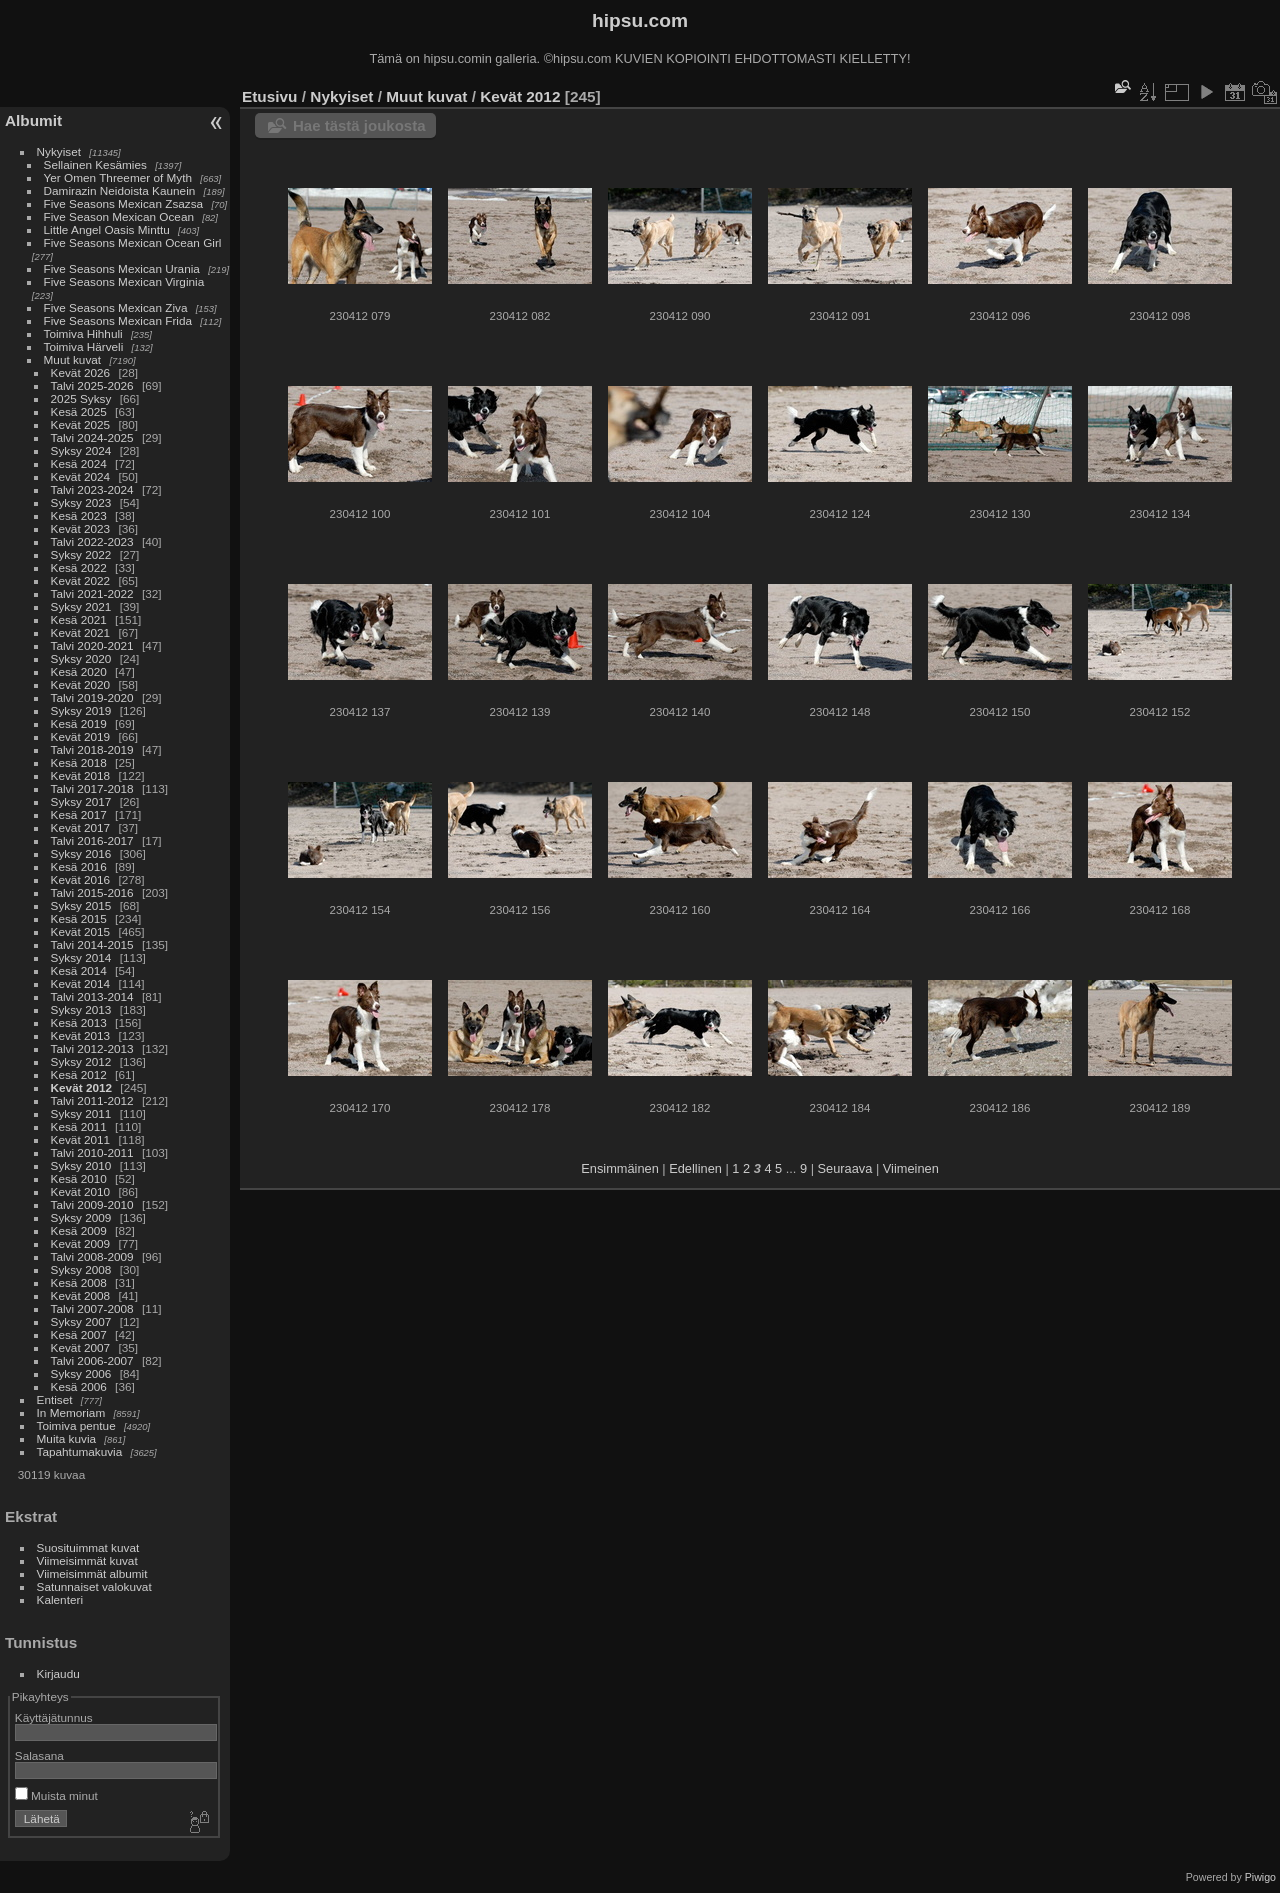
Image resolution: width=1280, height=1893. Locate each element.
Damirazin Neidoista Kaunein (120, 190)
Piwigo (1260, 1877)
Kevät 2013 (81, 1035)
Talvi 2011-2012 (92, 1100)
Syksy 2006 (81, 1373)
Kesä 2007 (79, 1334)
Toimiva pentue (76, 1425)
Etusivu (269, 96)
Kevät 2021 (81, 632)
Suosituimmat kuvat (88, 1547)
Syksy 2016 (81, 853)
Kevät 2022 (81, 580)
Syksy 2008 (81, 1269)
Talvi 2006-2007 (92, 1360)
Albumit (33, 120)
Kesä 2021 (79, 619)
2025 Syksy (81, 398)
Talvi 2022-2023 (92, 541)
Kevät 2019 (81, 736)
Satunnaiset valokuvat (94, 1586)
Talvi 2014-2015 (92, 944)
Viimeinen (911, 1168)
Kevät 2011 (81, 1139)
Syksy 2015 (81, 905)
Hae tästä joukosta (359, 125)
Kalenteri (60, 1599)
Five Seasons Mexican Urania (122, 268)
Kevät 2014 (81, 983)
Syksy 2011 (81, 1113)
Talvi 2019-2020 (92, 697)
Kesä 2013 (79, 1022)
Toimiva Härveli (84, 346)
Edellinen (695, 1168)
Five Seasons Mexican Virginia (124, 281)
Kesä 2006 (79, 1386)
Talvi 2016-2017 (92, 840)
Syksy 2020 (81, 658)
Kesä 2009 (79, 1230)
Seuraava (845, 1168)
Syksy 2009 (81, 1217)
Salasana (39, 1755)
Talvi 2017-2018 (92, 788)
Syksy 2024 (81, 450)
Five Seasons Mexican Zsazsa (124, 203)
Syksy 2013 (81, 1009)
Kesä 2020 (79, 671)
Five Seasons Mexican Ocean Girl (133, 242)
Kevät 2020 (81, 684)
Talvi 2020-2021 (92, 645)
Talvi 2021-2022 (92, 593)
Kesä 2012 (79, 1074)
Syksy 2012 (81, 1061)
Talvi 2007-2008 (92, 1308)
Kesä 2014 (79, 970)
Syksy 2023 (81, 502)
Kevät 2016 (81, 879)
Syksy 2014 (81, 957)
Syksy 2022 (81, 554)
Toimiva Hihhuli (83, 333)
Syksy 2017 (81, 801)
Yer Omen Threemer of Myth (118, 177)
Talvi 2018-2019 (92, 749)
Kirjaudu (58, 1673)
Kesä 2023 (79, 515)
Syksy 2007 (81, 1321)
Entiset (55, 1399)
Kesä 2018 (79, 762)
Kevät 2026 (81, 372)
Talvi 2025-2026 (92, 385)
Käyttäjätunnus (54, 1717)
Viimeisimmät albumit (92, 1573)
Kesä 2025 (79, 411)
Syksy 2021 (81, 606)
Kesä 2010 (79, 1178)
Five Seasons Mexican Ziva (116, 307)
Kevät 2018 (81, 775)
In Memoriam (71, 1412)
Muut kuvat (73, 359)
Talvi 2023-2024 (92, 489)
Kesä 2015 (79, 918)
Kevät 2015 (81, 931)
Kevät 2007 (81, 1347)
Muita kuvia (67, 1438)
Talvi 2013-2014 (92, 996)
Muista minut (56, 1795)
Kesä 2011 (79, 1126)
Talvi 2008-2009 (92, 1256)
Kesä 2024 (79, 463)
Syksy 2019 (81, 710)
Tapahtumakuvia (80, 1451)
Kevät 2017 (81, 827)
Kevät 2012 (82, 1087)
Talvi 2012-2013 (92, 1048)
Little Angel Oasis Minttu (107, 229)
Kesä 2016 (79, 866)
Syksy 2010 (81, 1165)
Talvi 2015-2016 (92, 892)
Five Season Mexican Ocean (119, 216)
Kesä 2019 (79, 723)
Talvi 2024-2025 (92, 437)
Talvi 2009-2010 (92, 1204)
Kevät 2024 (81, 476)
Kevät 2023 (81, 528)
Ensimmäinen (620, 1168)
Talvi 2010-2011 (92, 1152)
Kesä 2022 (79, 567)
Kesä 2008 (79, 1282)
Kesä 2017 (79, 814)
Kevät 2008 (81, 1295)
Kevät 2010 (81, 1191)
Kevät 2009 (81, 1243)
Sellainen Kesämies (95, 164)
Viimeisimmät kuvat (87, 1560)
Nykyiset (59, 151)
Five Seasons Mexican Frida (118, 320)
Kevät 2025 (81, 424)
